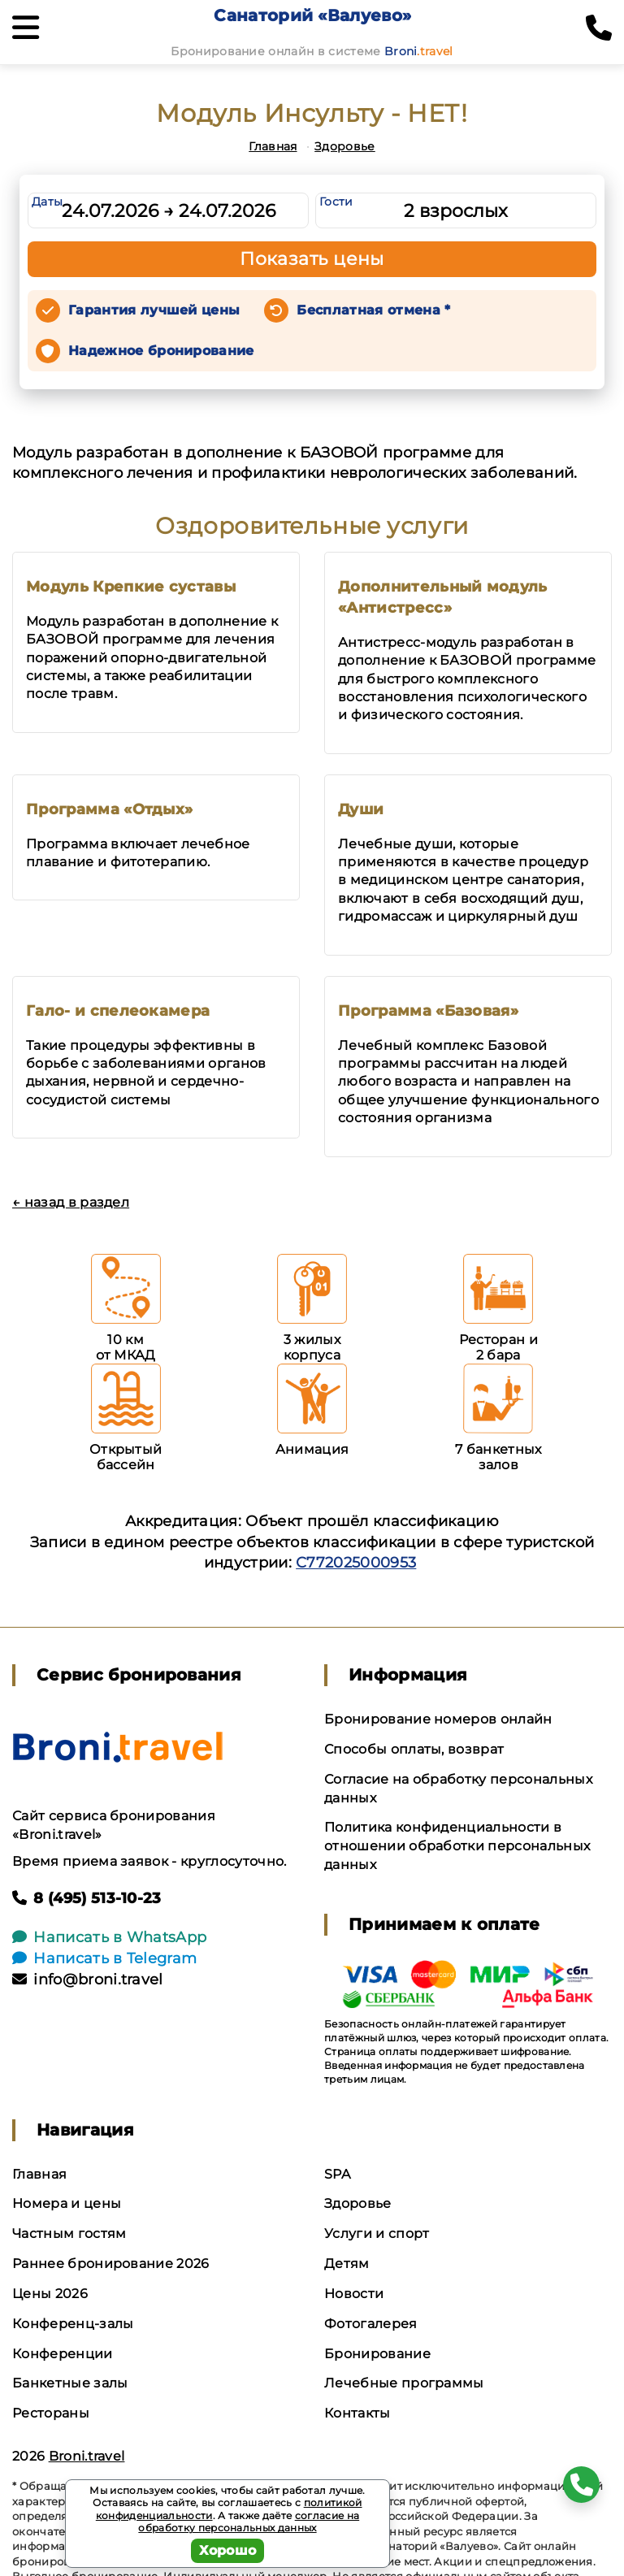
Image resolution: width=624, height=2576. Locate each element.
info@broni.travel (87, 1979)
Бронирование (377, 2353)
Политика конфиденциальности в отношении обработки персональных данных (457, 1845)
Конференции (62, 2353)
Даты (47, 201)
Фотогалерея (371, 2323)
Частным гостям (69, 2233)
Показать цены (312, 259)
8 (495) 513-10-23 (87, 1898)
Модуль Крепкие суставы (131, 587)
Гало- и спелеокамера (118, 1011)
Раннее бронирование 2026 (111, 2263)
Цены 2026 (50, 2293)
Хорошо (228, 2550)
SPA (337, 2174)
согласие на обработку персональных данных (248, 2522)
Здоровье (344, 146)
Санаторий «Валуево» (312, 15)
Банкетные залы (70, 2383)
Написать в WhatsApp (109, 1937)
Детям (347, 2263)
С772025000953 (356, 1563)
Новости (354, 2293)
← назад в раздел (70, 1202)
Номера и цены (66, 2203)
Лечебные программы (404, 2383)
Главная (273, 146)
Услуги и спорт (376, 2233)
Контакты (357, 2413)
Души (361, 809)
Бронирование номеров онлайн (438, 1719)
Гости (336, 201)
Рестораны (50, 2413)
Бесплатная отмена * (373, 310)
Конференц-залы (72, 2323)
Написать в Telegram (104, 1958)
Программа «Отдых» (109, 809)
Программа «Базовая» (428, 1011)
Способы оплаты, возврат (414, 1749)
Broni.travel (87, 2456)
